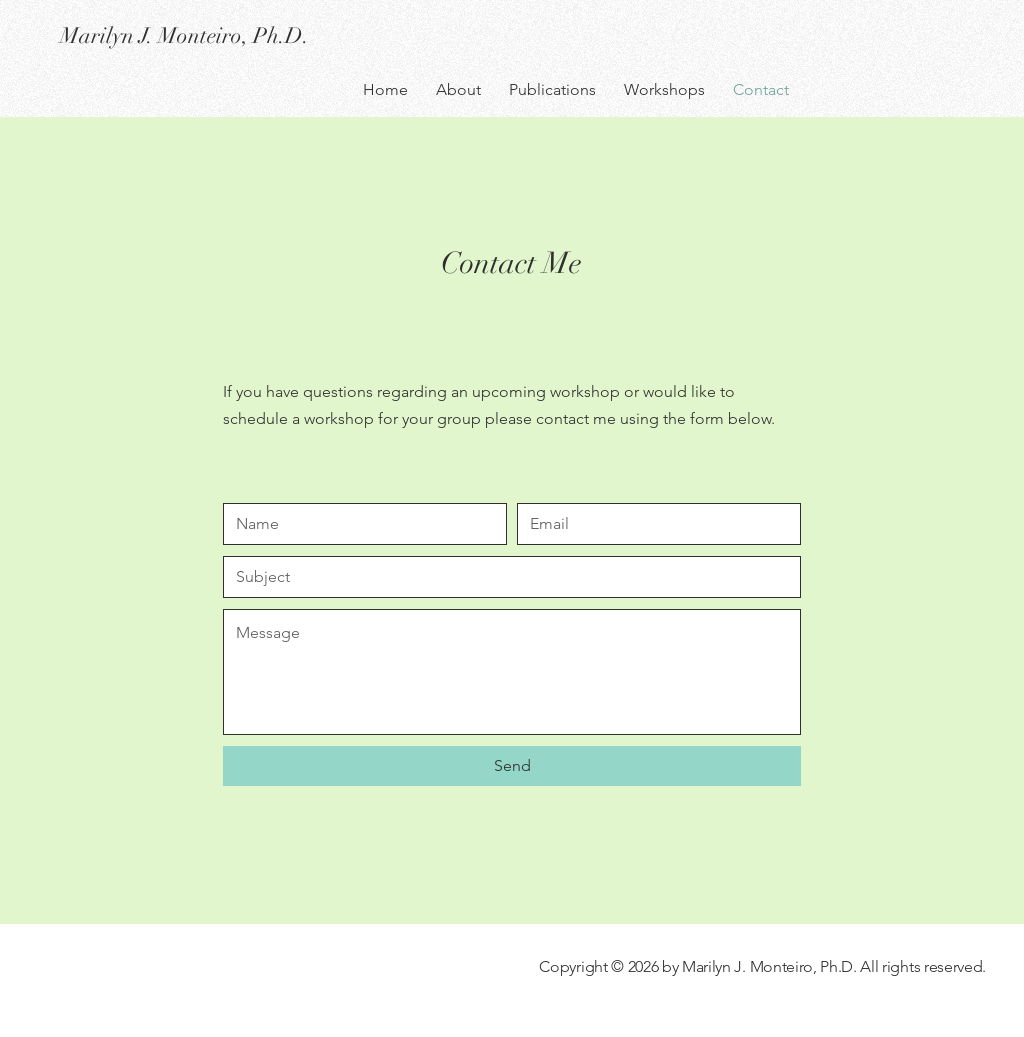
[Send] (512, 766)
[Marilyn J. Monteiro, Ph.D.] (238, 36)
